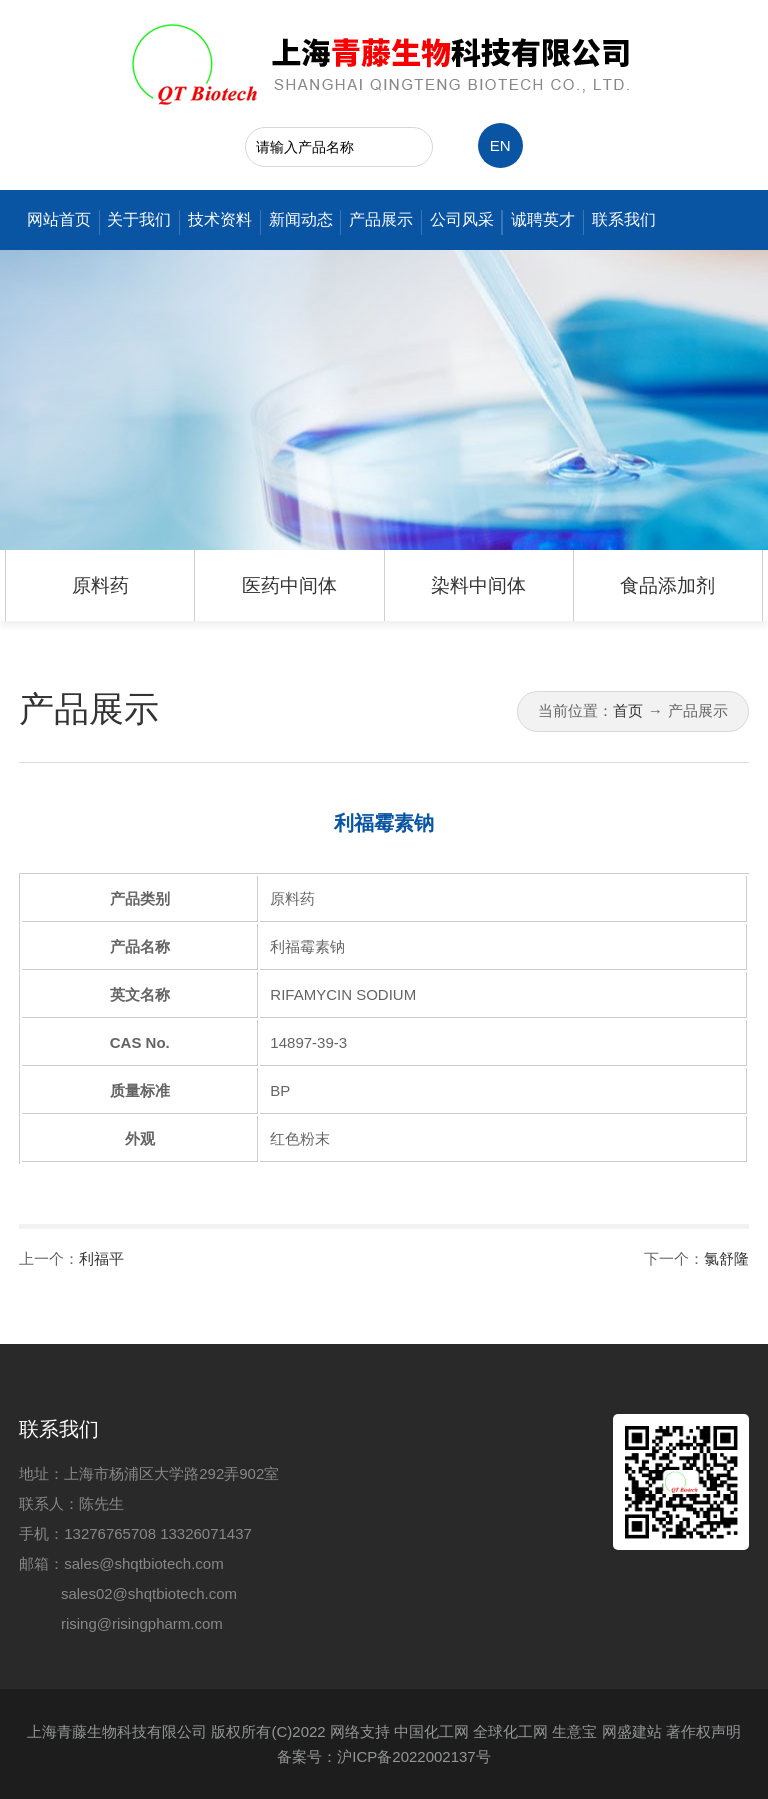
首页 (628, 710)
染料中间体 (478, 585)
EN (500, 145)
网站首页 (59, 219)
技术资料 (220, 219)
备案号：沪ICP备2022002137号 (383, 1756)
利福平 (101, 1258)
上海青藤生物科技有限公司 (117, 1731)
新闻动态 (301, 219)
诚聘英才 (543, 219)
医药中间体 (289, 585)
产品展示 (381, 219)
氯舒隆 (726, 1258)
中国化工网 (431, 1731)
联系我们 (624, 219)
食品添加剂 (667, 585)
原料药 (100, 585)
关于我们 (139, 219)
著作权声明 (703, 1731)
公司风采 (462, 219)
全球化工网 (510, 1731)
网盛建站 (632, 1731)
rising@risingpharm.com (142, 1623)
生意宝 (574, 1731)
